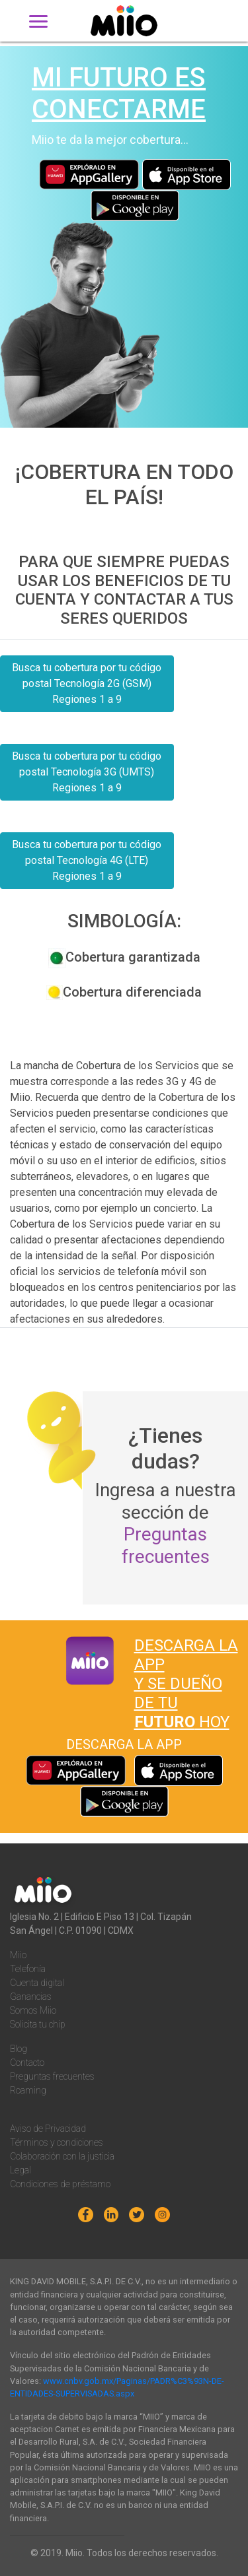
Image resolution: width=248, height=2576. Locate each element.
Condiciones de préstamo (60, 2184)
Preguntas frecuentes (166, 1545)
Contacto (27, 2062)
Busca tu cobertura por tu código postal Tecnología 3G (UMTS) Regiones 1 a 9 (86, 772)
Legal (20, 2170)
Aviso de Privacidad (48, 2128)
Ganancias (31, 1996)
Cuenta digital (37, 1982)
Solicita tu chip (37, 2024)
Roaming (28, 2090)
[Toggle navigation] (38, 21)
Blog (18, 2048)
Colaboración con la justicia (62, 2156)
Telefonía (28, 1969)
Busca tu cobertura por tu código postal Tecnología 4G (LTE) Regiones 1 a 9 (86, 860)
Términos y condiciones (56, 2142)
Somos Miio (33, 2010)
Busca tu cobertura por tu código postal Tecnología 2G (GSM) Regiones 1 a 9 (86, 683)
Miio (18, 1955)
